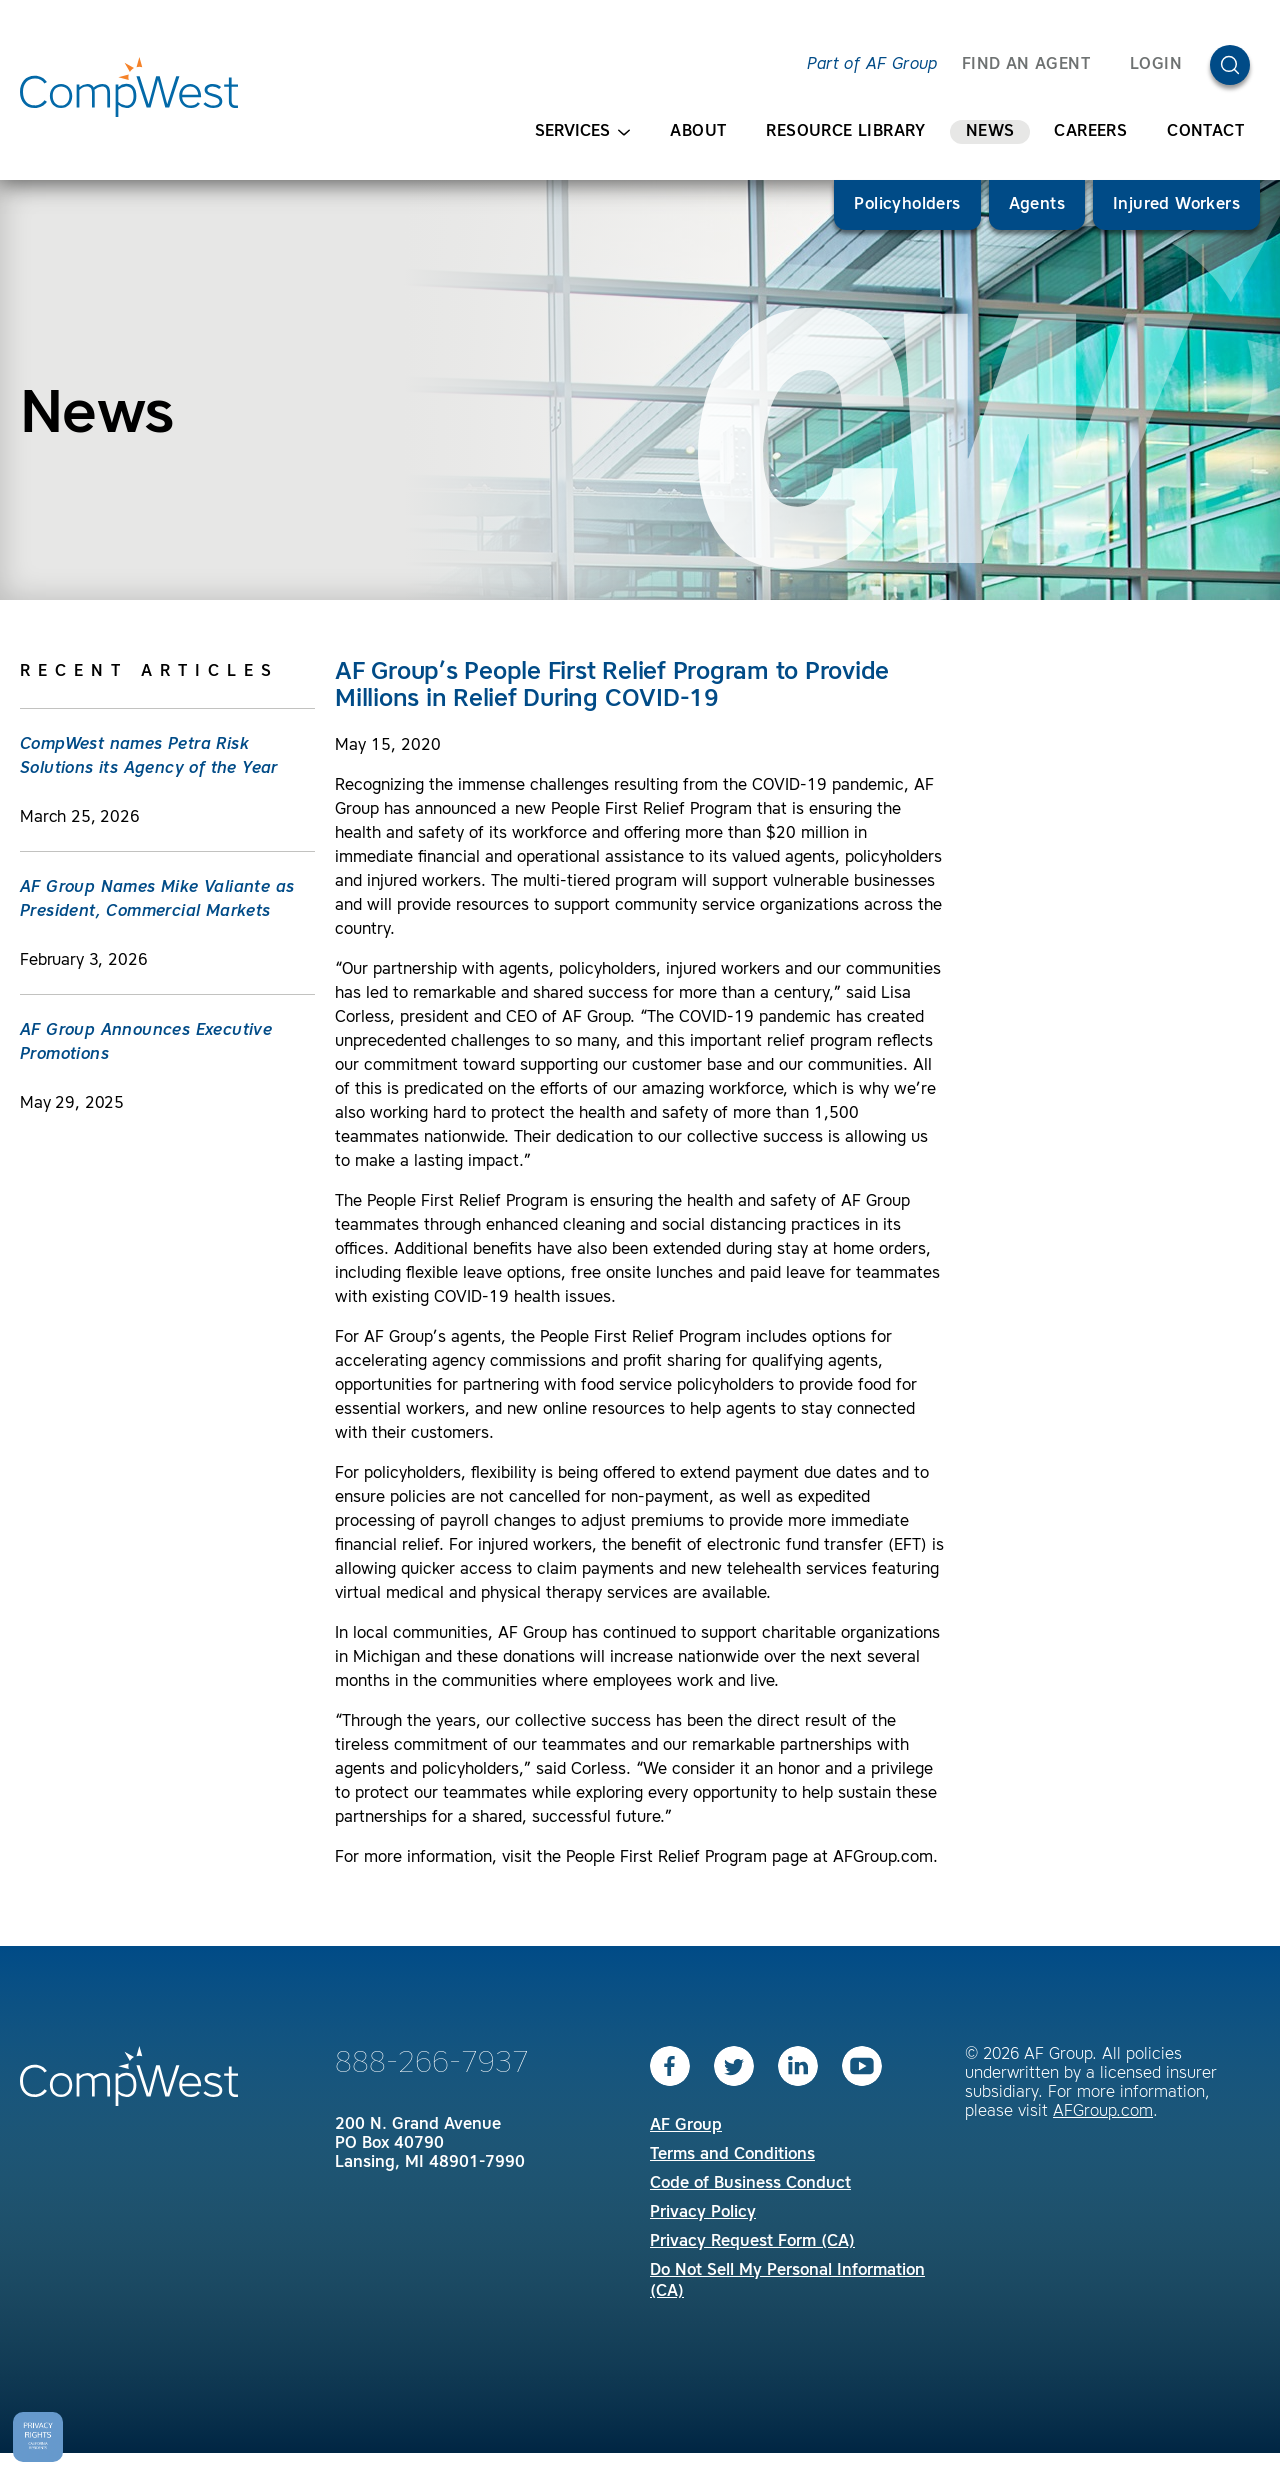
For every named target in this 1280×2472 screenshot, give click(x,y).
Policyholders (907, 205)
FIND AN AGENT (1026, 65)
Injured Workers (1176, 205)
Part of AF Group (872, 65)
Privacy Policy (703, 2213)
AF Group (686, 2126)
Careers (1090, 132)
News (990, 132)
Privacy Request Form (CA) (752, 2242)
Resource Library (845, 132)
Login (1156, 65)
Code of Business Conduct (750, 2184)
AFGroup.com (1103, 2112)
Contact (1205, 132)
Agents (1037, 205)
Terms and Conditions (732, 2155)
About (698, 132)
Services (582, 132)
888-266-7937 (432, 2064)
